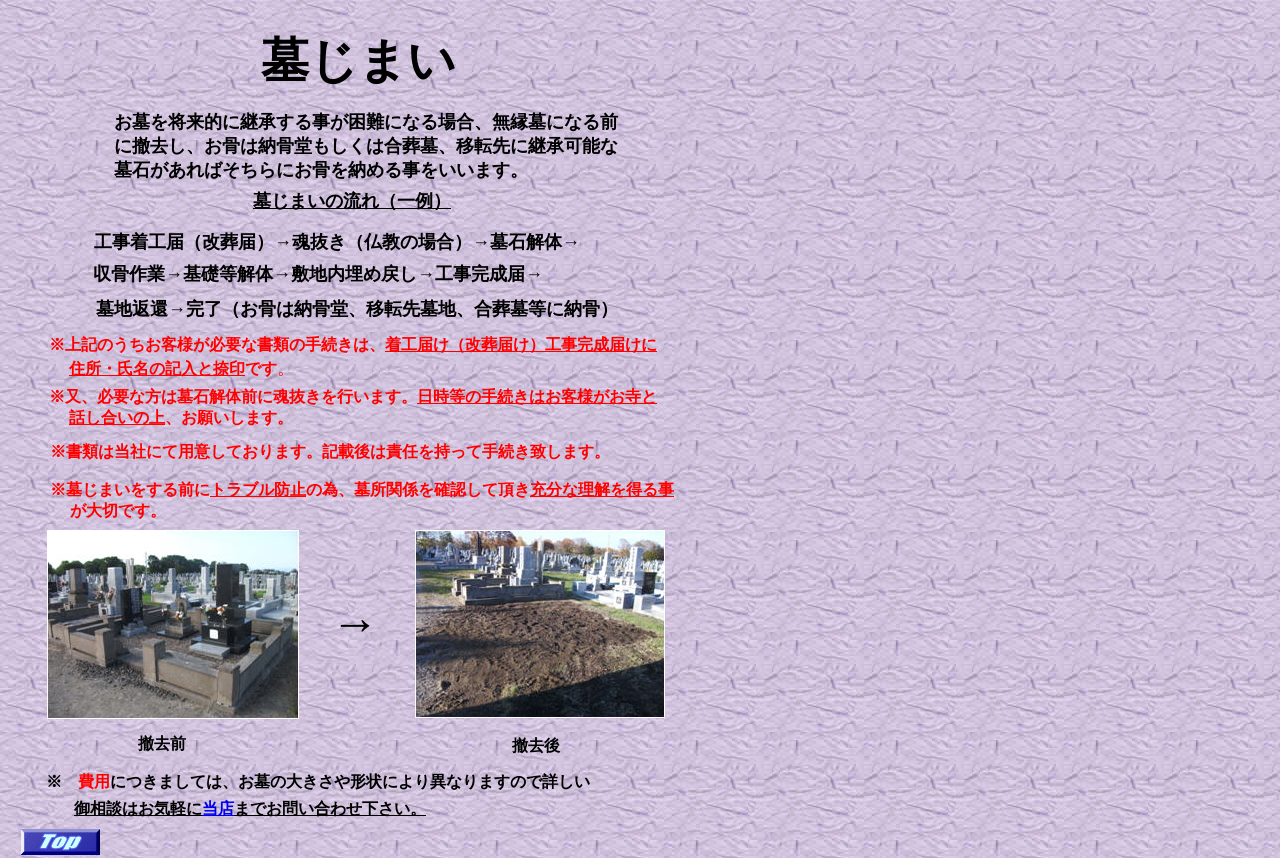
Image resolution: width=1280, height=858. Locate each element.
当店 (218, 808)
